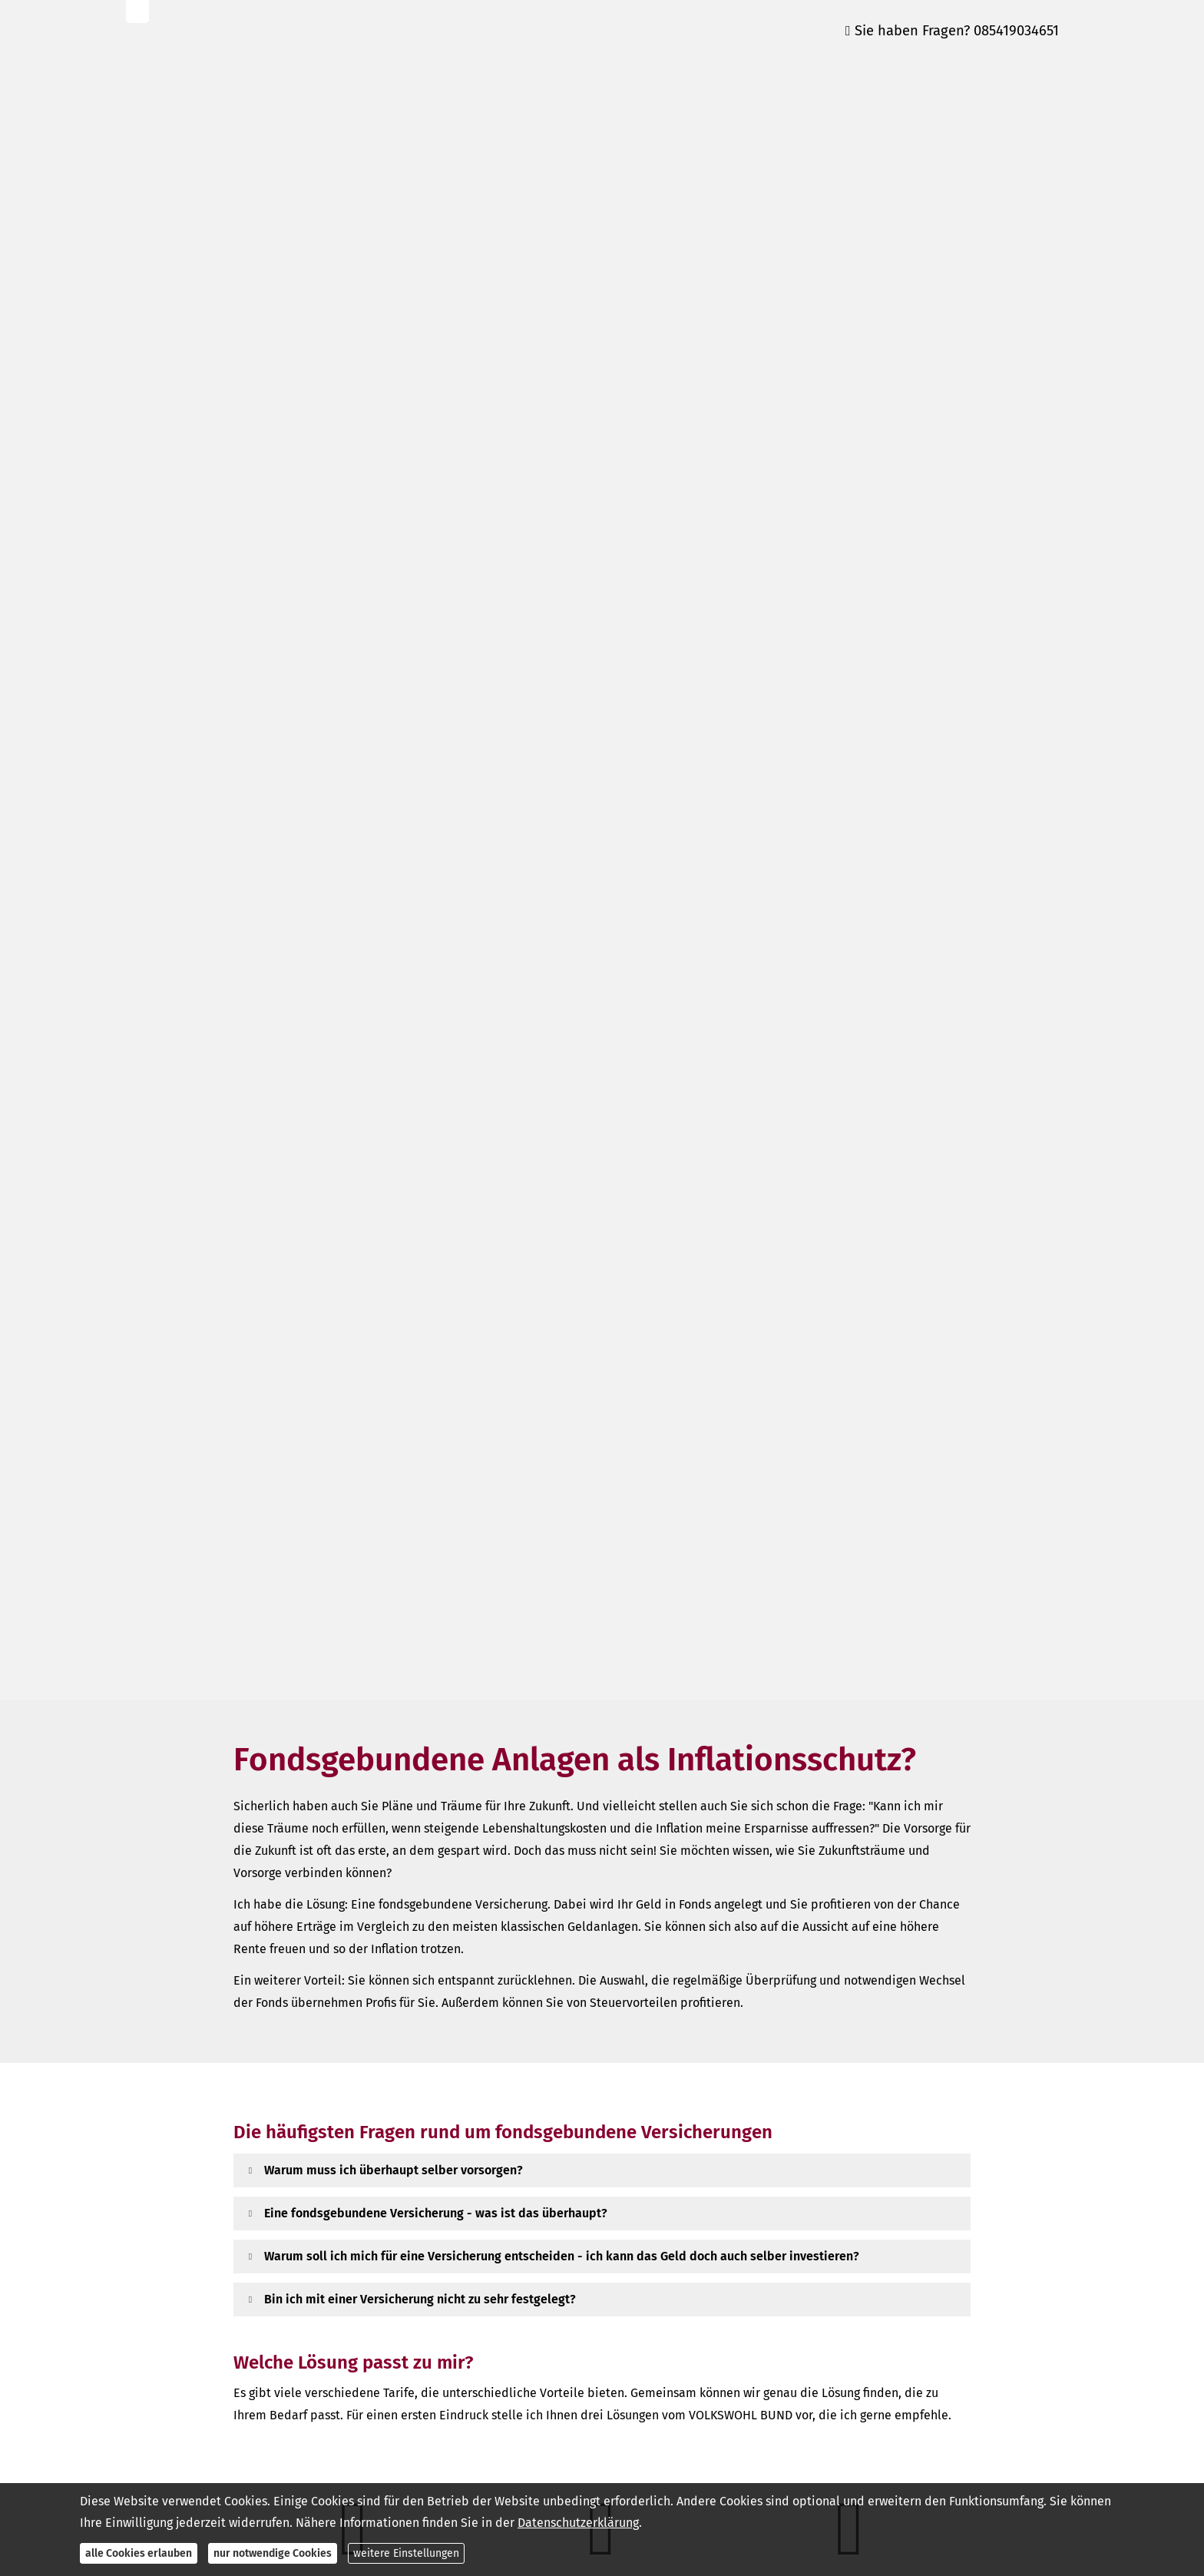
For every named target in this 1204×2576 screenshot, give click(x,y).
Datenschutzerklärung (578, 2522)
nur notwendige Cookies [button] (272, 2553)
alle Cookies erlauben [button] (138, 2553)
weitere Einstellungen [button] (406, 2553)
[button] (393, 2170)
